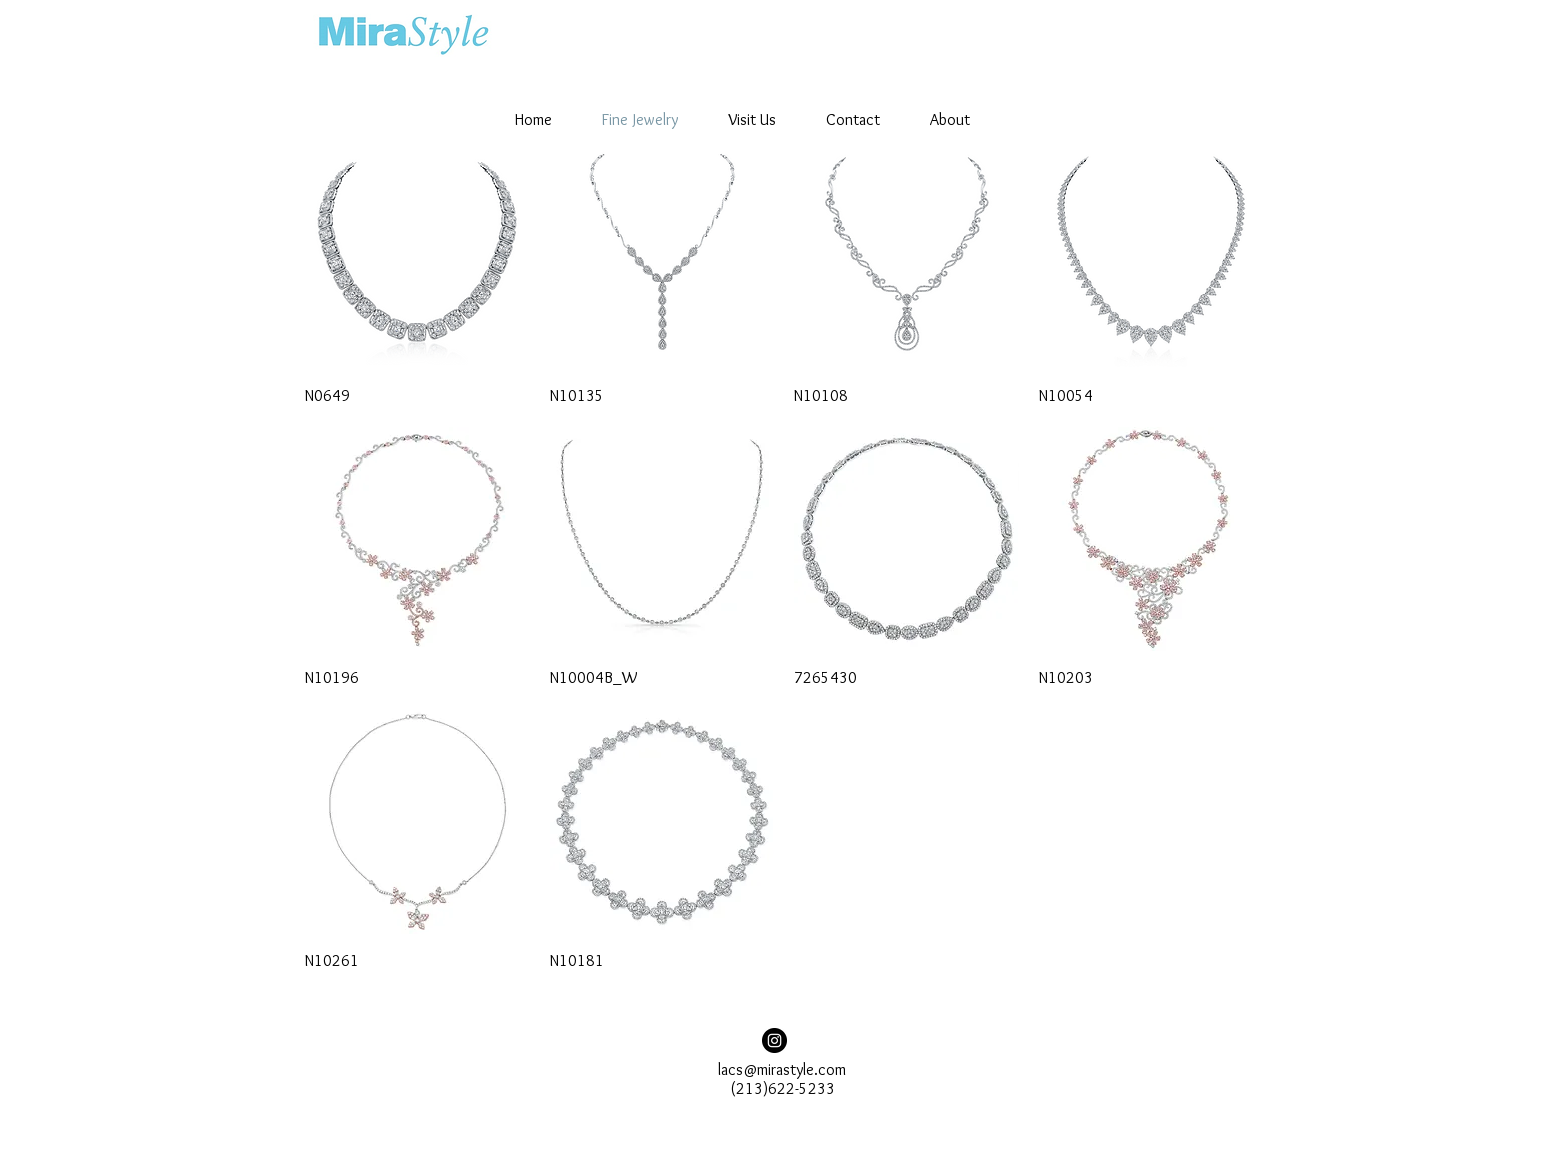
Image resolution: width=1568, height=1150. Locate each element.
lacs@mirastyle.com (782, 1069)
